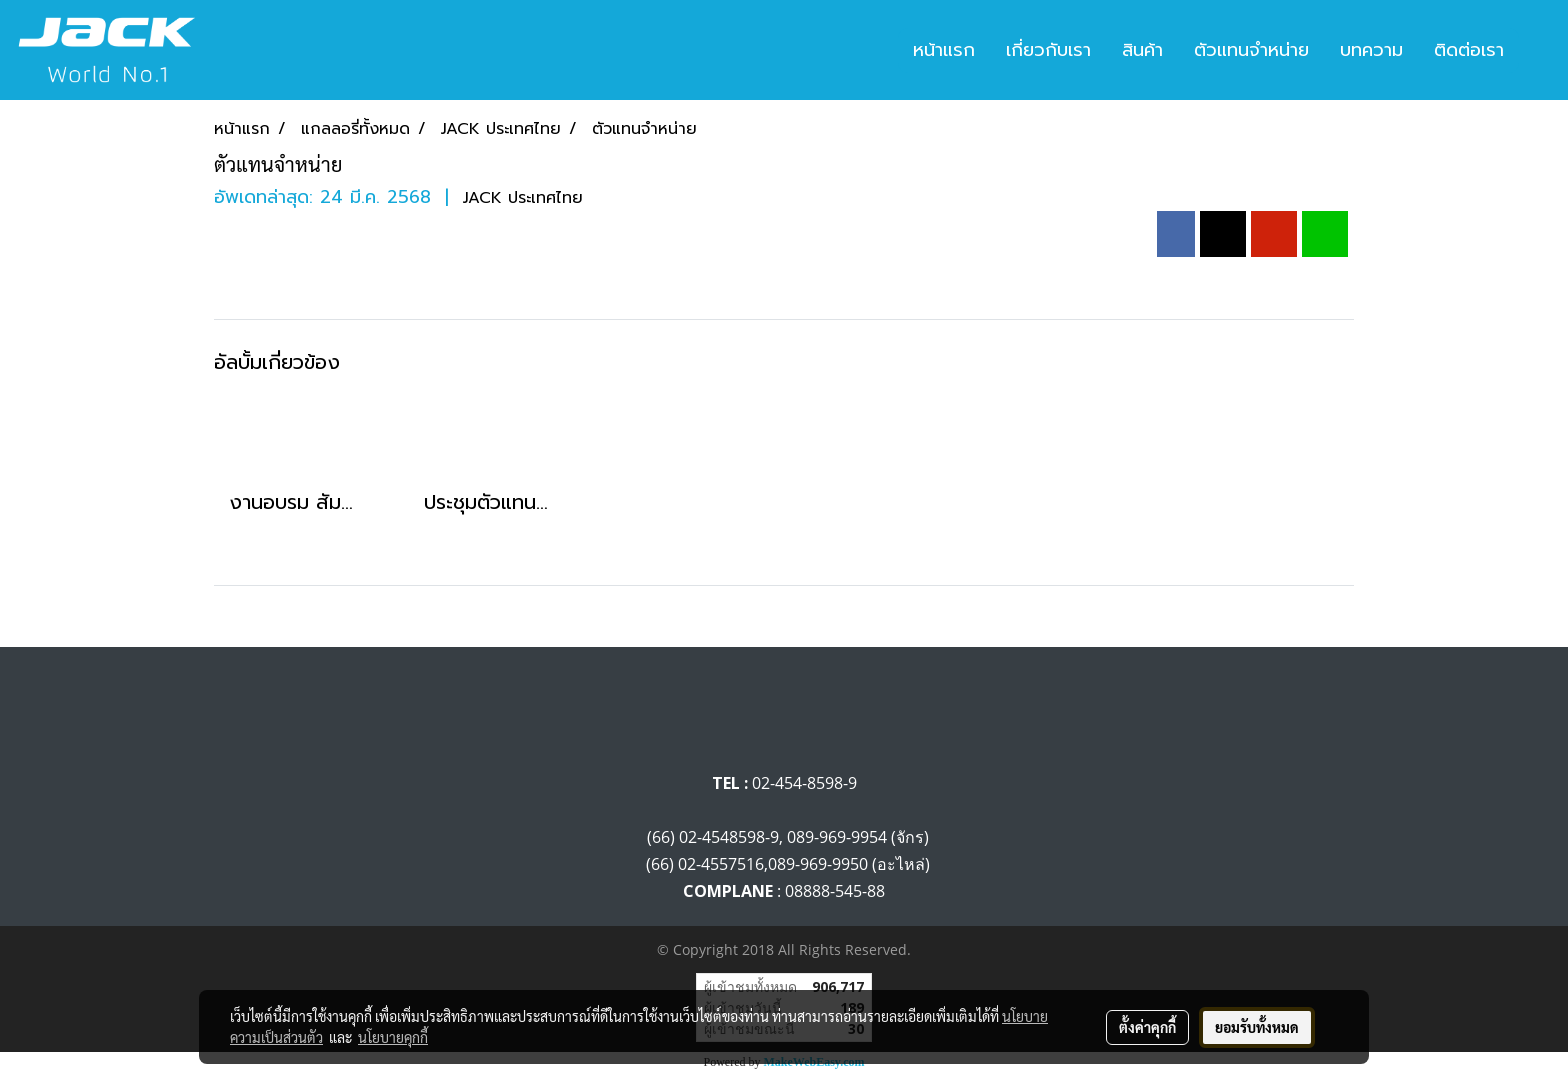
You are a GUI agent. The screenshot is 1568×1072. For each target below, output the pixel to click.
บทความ (1371, 50)
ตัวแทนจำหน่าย (1251, 50)
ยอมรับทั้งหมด (1257, 1027)
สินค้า (1142, 50)
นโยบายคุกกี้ (393, 1037)
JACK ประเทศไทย (523, 198)
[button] (1537, 50)
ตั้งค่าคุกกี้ (1147, 1027)
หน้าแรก (944, 50)
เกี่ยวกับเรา (1048, 50)
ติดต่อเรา (1469, 50)
